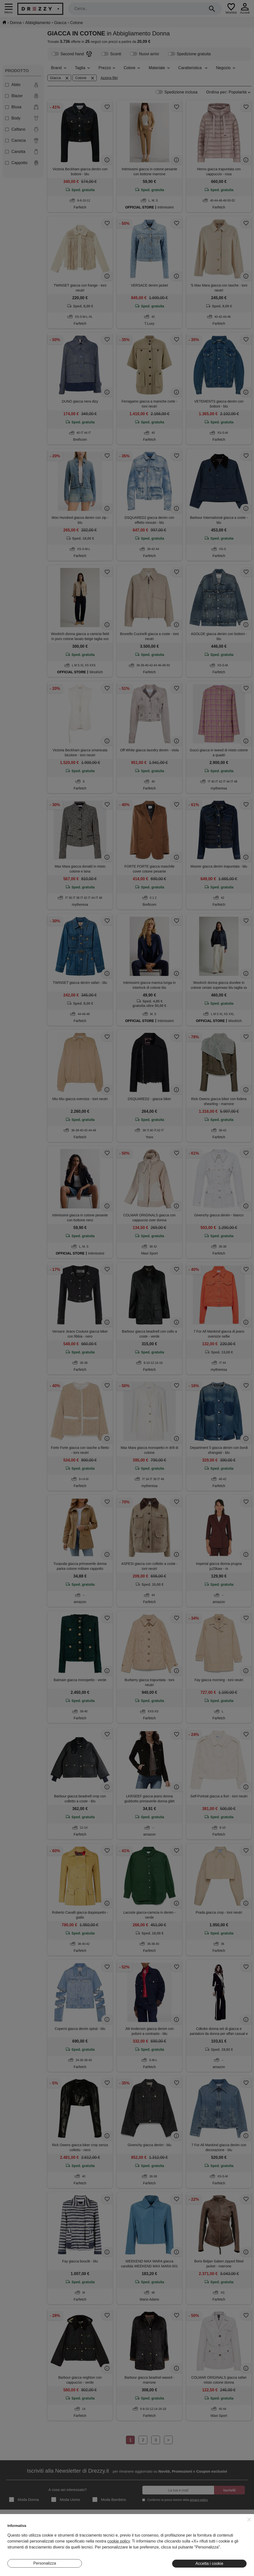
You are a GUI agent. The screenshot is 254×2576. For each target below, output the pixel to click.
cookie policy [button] (118, 2541)
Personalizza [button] (44, 2563)
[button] (249, 2519)
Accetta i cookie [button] (209, 2563)
